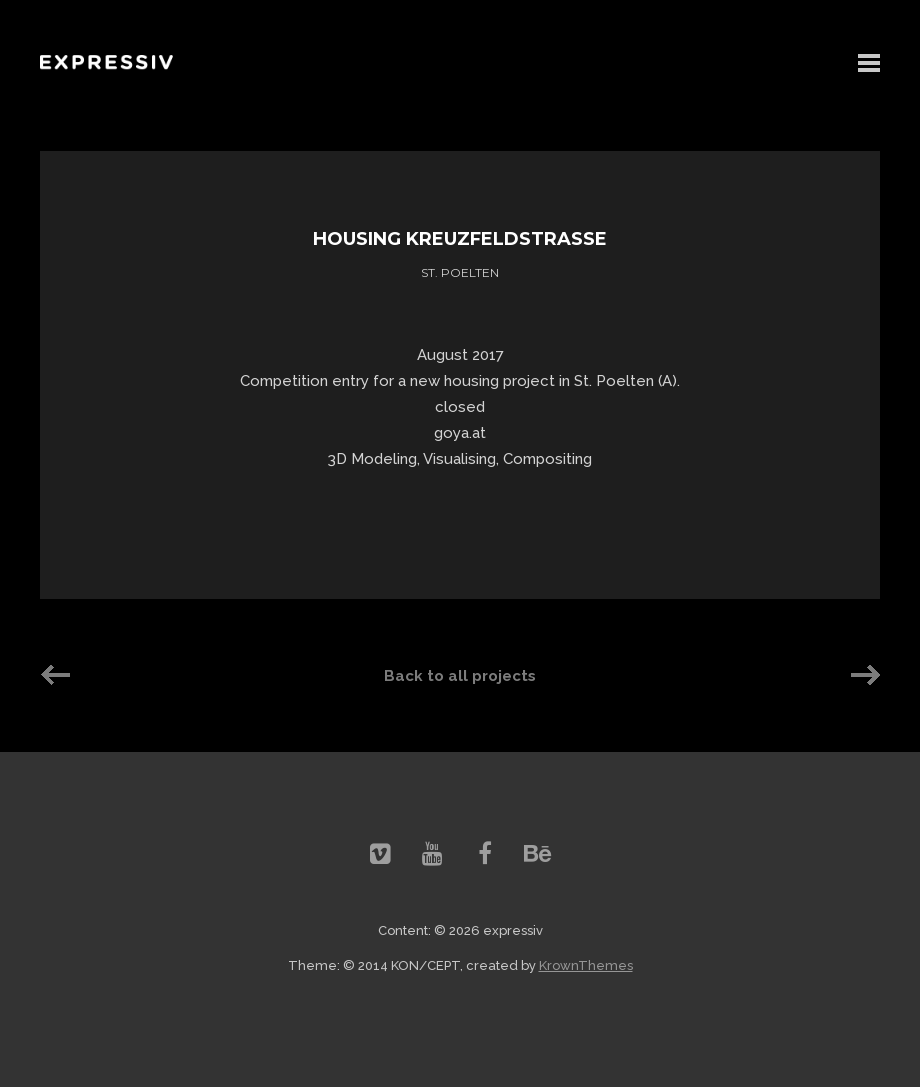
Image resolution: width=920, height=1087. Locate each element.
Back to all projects (460, 676)
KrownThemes (586, 965)
